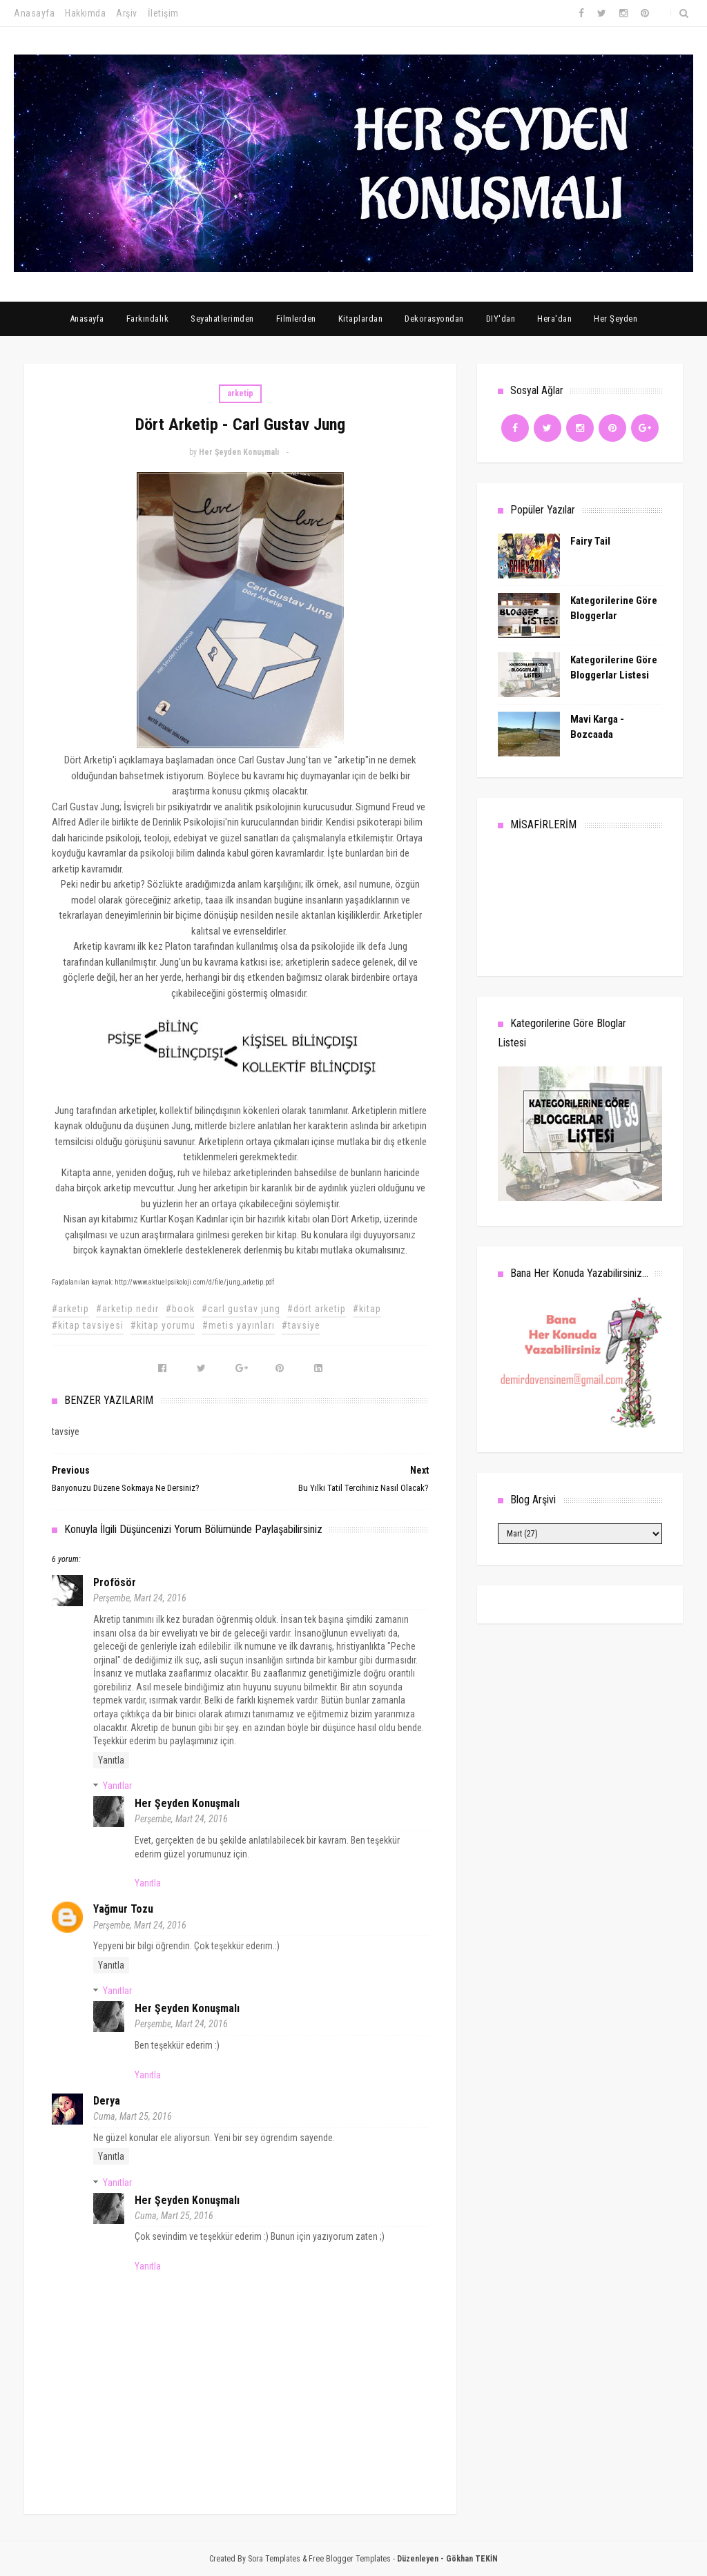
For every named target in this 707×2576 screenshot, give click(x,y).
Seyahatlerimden (222, 318)
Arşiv (126, 13)
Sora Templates (274, 2559)
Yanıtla (111, 1760)
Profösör (114, 1582)
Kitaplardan (360, 318)
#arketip (70, 1308)
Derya (106, 2100)
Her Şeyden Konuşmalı (187, 1803)
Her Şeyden (615, 318)
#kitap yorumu (162, 1325)
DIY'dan (501, 318)
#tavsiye (301, 1325)
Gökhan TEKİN (472, 2559)
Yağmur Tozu (123, 1908)
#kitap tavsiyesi (88, 1325)
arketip (240, 393)
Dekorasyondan (434, 318)
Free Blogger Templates (350, 2559)
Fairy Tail (590, 541)
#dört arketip (316, 1308)
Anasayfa (34, 13)
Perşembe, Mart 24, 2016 (139, 1597)
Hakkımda (85, 13)
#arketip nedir (127, 1308)
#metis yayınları (238, 1325)
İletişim (163, 13)
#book (180, 1308)
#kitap (367, 1308)
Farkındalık (147, 318)
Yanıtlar (117, 1785)
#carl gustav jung (241, 1308)
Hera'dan (554, 318)
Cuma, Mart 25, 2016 (132, 2116)
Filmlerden (296, 318)
